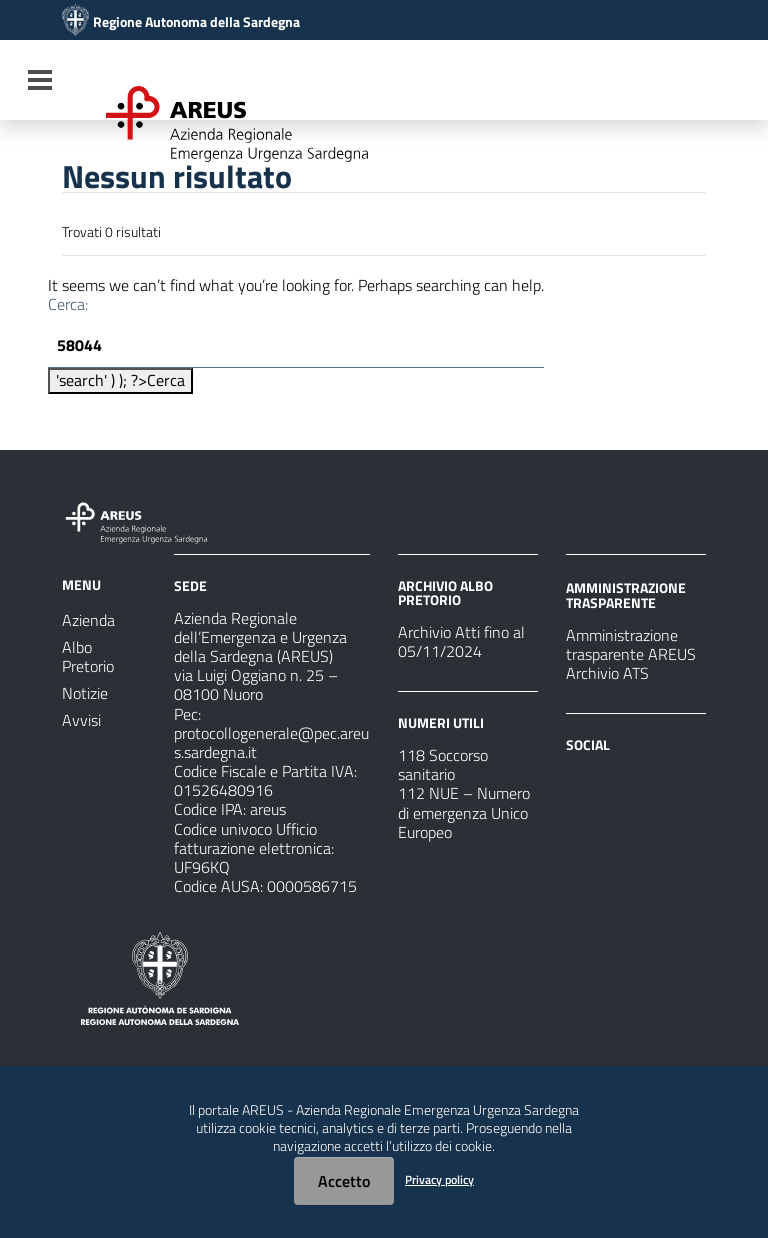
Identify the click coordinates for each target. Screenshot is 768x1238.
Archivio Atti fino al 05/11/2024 (461, 641)
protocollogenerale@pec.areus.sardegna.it (271, 742)
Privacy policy (439, 1179)
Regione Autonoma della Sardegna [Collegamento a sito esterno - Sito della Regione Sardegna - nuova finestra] (196, 22)
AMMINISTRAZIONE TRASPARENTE (626, 594)
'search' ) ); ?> (120, 380)
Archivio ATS (607, 673)
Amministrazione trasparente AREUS (631, 644)
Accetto (344, 1181)
